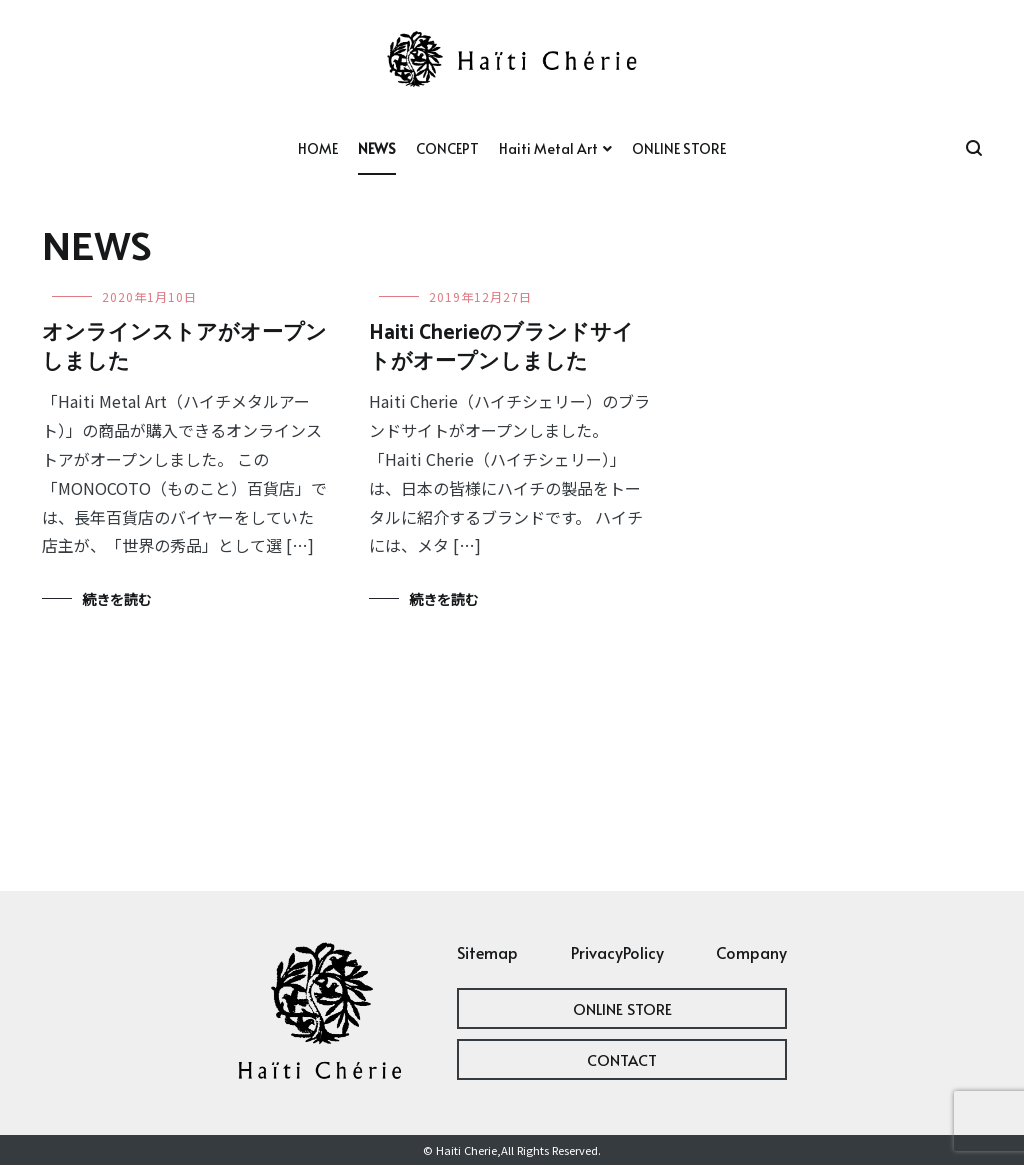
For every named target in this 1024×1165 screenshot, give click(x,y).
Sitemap (487, 952)
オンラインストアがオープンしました (184, 347)
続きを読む (117, 599)
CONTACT (622, 1059)
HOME (318, 148)
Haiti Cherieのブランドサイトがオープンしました (501, 347)
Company (751, 952)
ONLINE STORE (679, 148)
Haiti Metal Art (548, 148)
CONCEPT (447, 148)
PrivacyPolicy (617, 952)
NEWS (377, 148)
